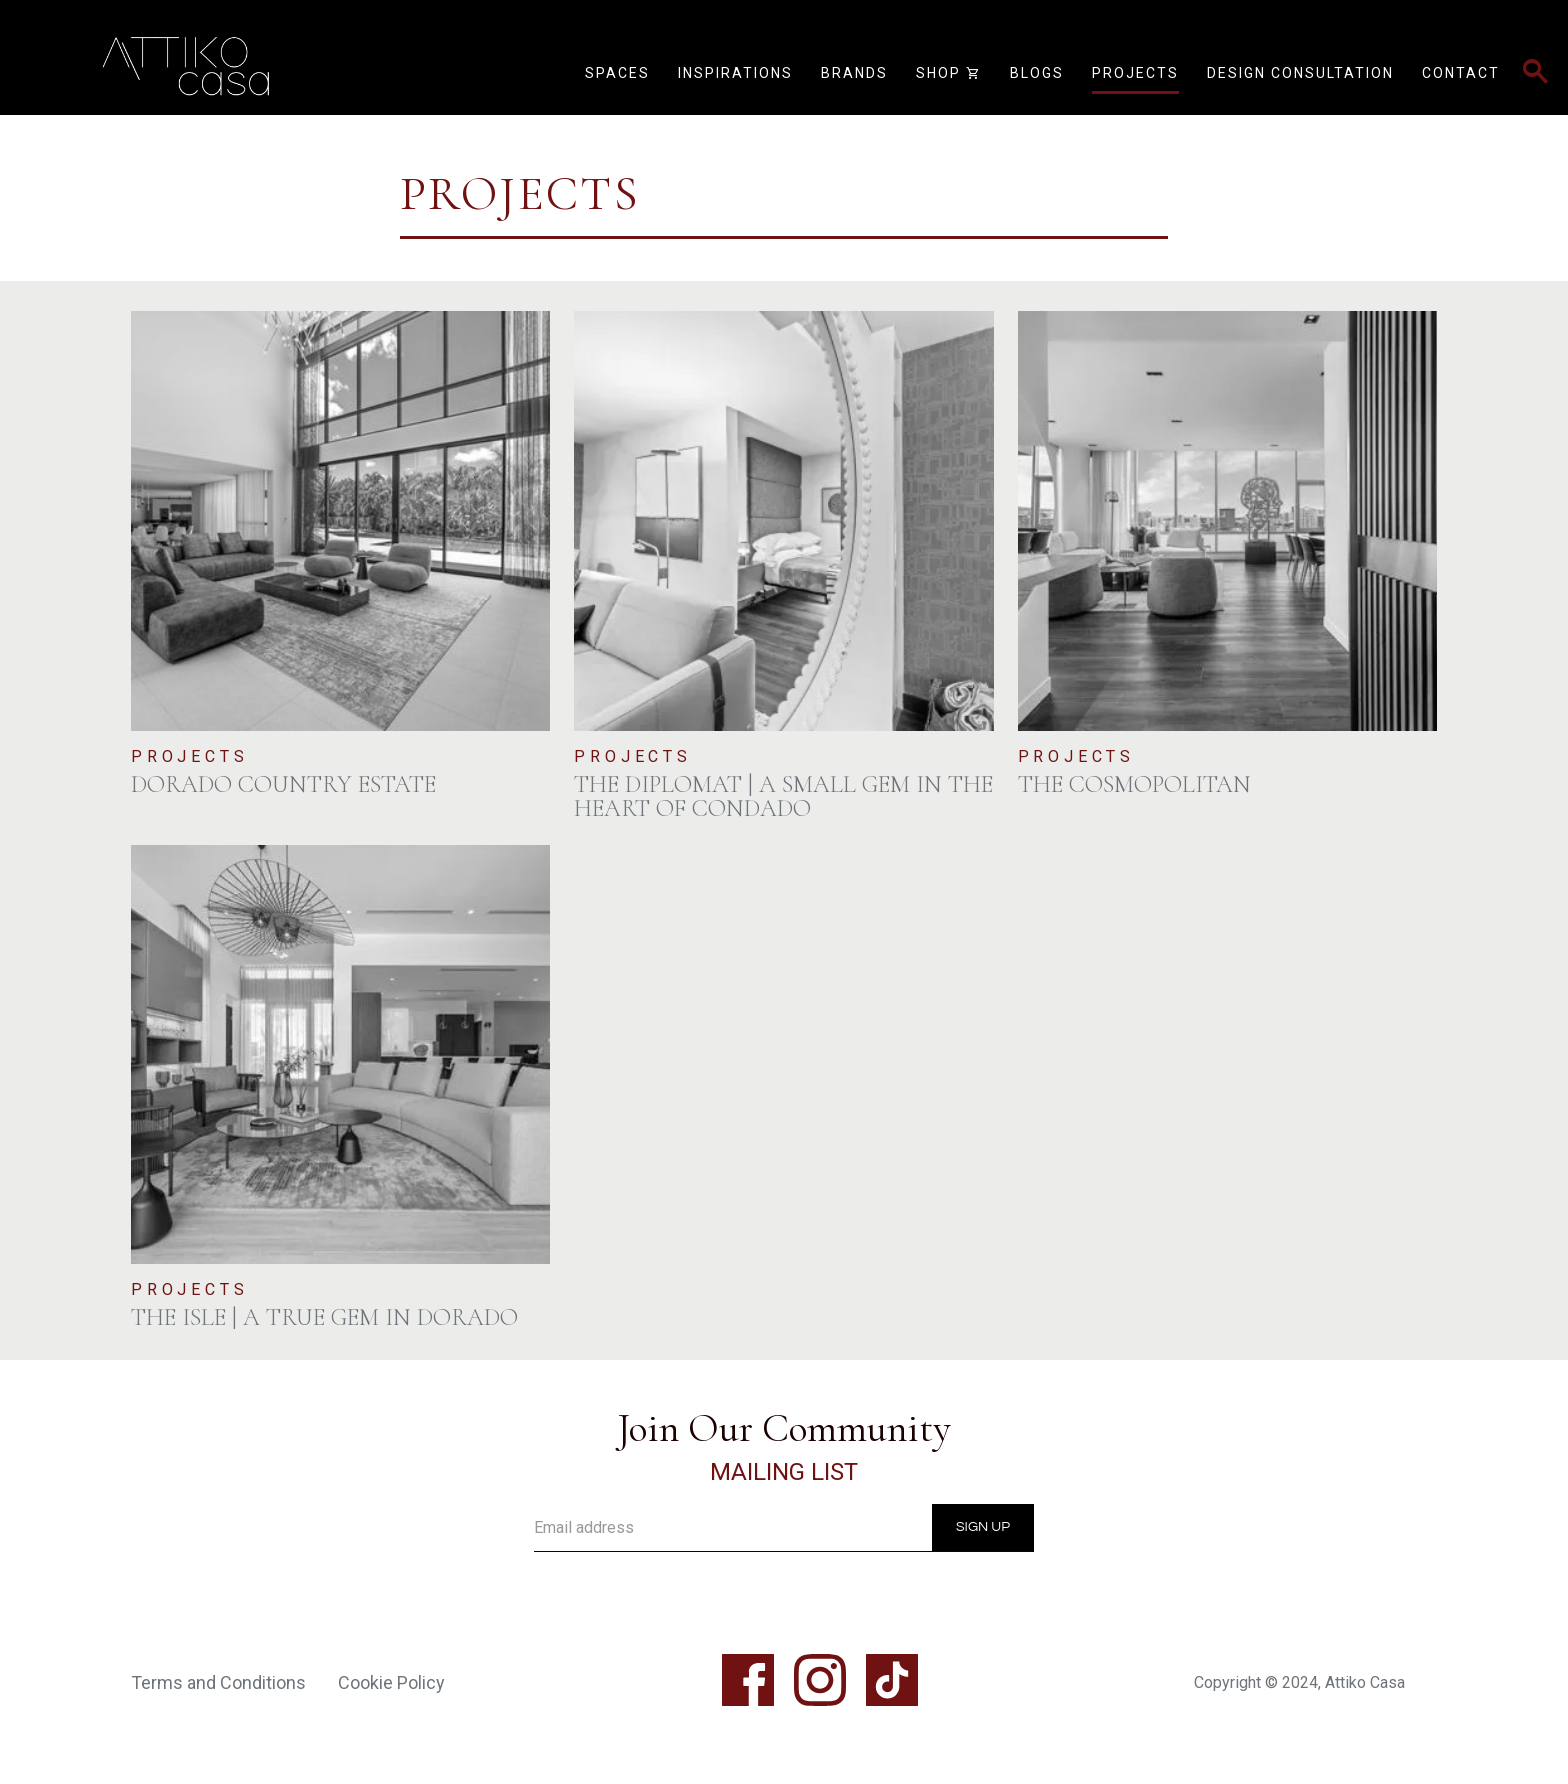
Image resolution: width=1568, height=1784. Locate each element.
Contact (1461, 73)
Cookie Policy (391, 1682)
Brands (854, 73)
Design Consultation (1300, 73)
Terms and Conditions (218, 1682)
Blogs (1037, 73)
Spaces (617, 73)
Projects (1135, 73)
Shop (949, 74)
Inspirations (735, 73)
